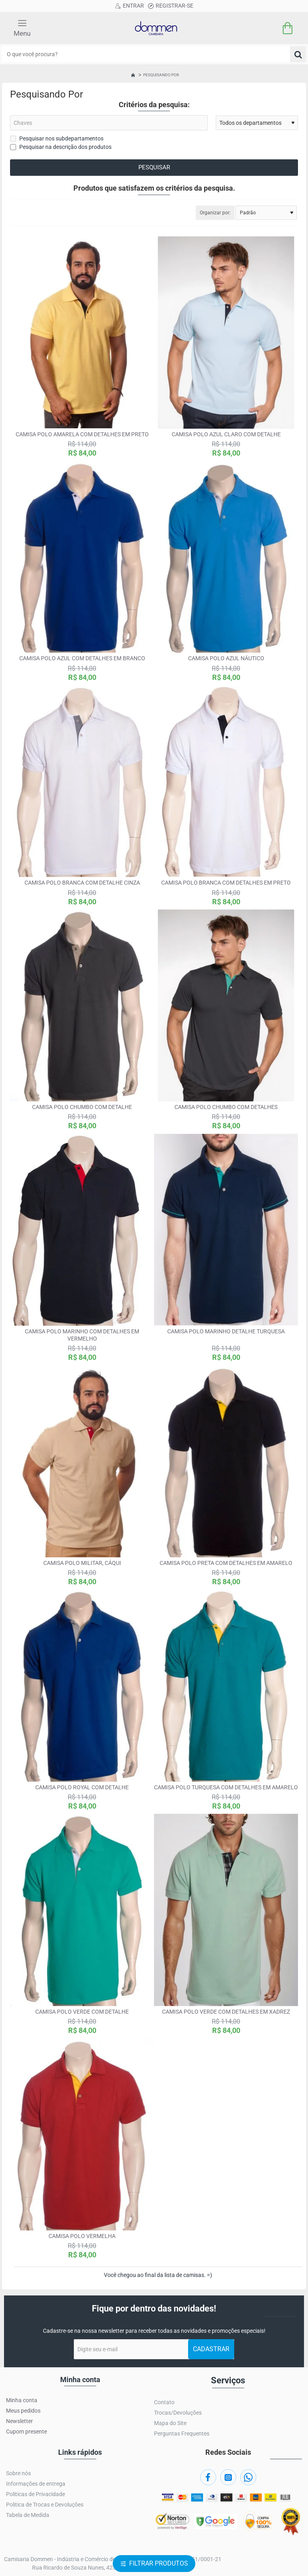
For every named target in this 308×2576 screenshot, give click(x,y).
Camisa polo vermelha (82, 2236)
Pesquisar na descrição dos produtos (60, 147)
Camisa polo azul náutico (226, 658)
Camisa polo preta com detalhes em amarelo (226, 1563)
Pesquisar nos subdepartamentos (56, 138)
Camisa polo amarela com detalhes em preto (82, 434)
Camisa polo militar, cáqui (82, 1563)
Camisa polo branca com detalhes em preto (226, 882)
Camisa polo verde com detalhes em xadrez (226, 2011)
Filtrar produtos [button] (158, 2563)
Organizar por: (215, 213)
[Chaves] (109, 122)
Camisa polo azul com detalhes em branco (82, 658)
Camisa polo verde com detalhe (82, 2011)
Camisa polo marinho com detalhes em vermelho (82, 1335)
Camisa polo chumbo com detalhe (82, 1107)
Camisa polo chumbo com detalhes (226, 1107)
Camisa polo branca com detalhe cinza (82, 882)
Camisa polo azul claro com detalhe (226, 434)
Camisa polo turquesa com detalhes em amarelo (226, 1787)
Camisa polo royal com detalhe (82, 1787)
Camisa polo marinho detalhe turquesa (226, 1331)
